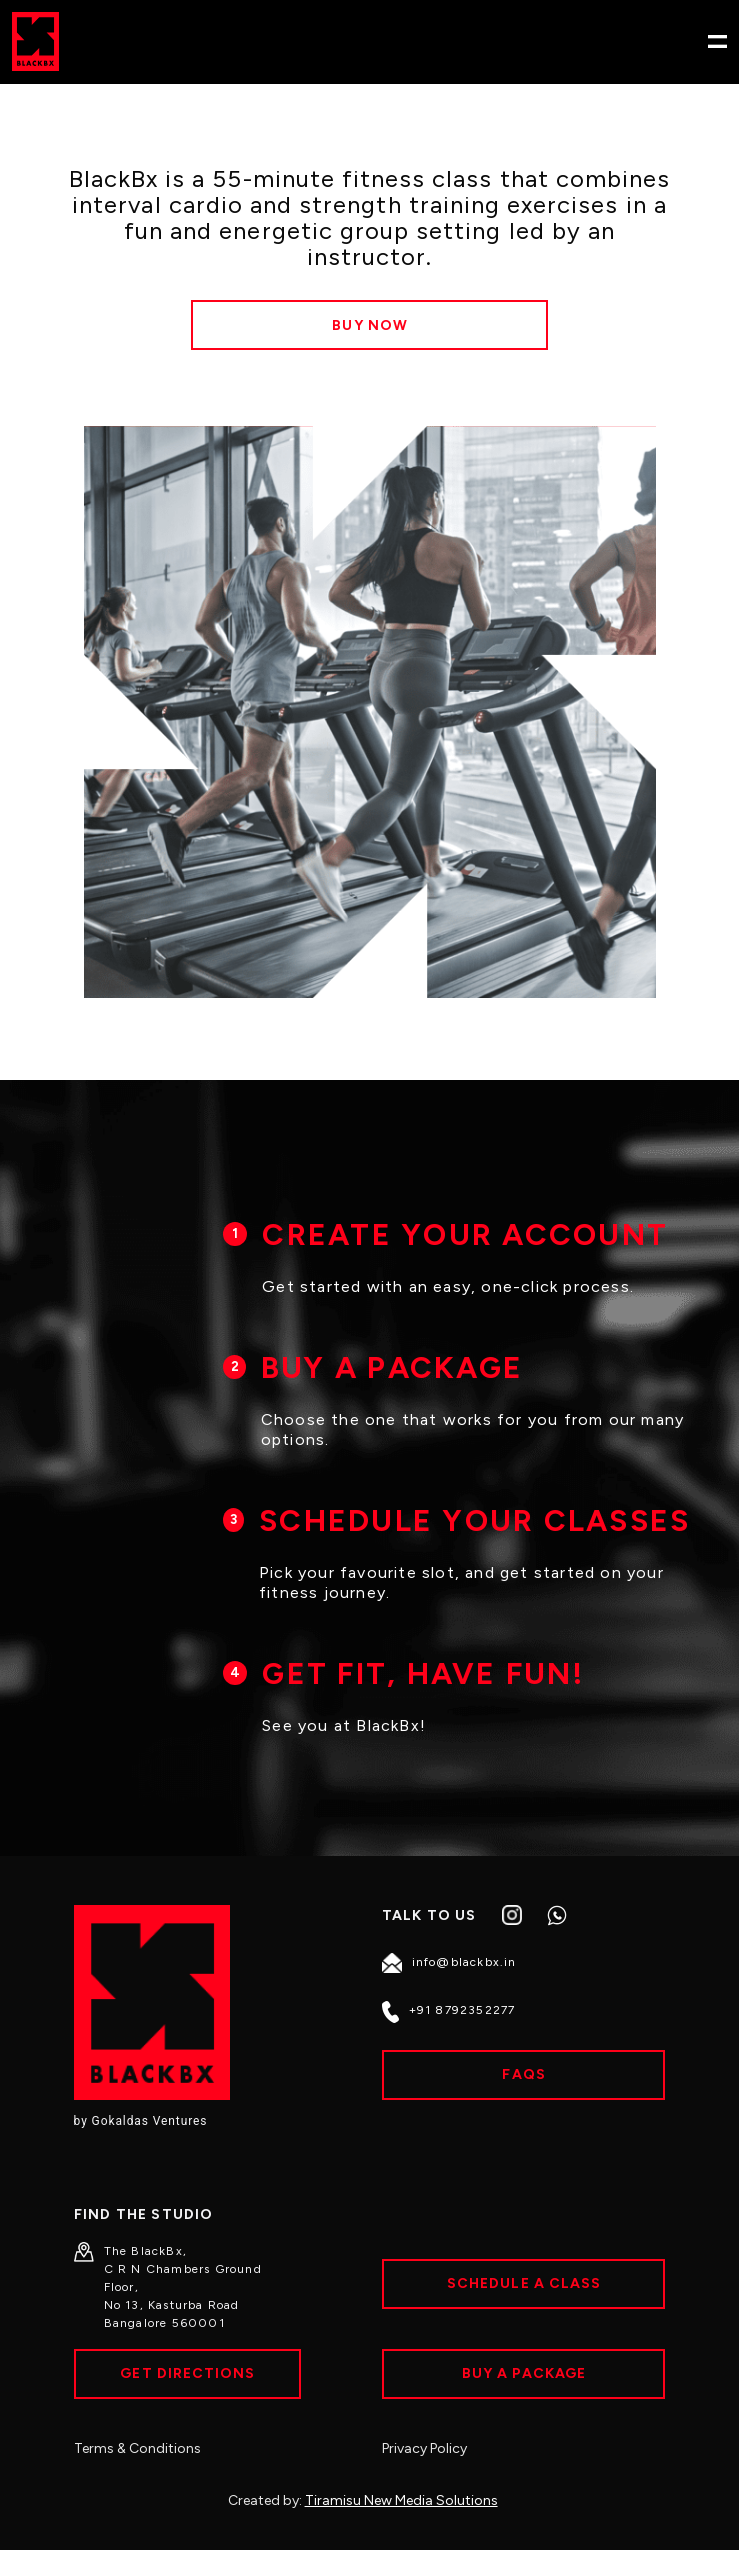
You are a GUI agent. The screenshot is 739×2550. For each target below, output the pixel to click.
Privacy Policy (424, 2448)
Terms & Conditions (137, 2448)
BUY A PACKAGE (392, 1367)
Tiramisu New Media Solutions (401, 2500)
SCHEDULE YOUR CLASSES (474, 1520)
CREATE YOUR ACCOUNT (465, 1234)
